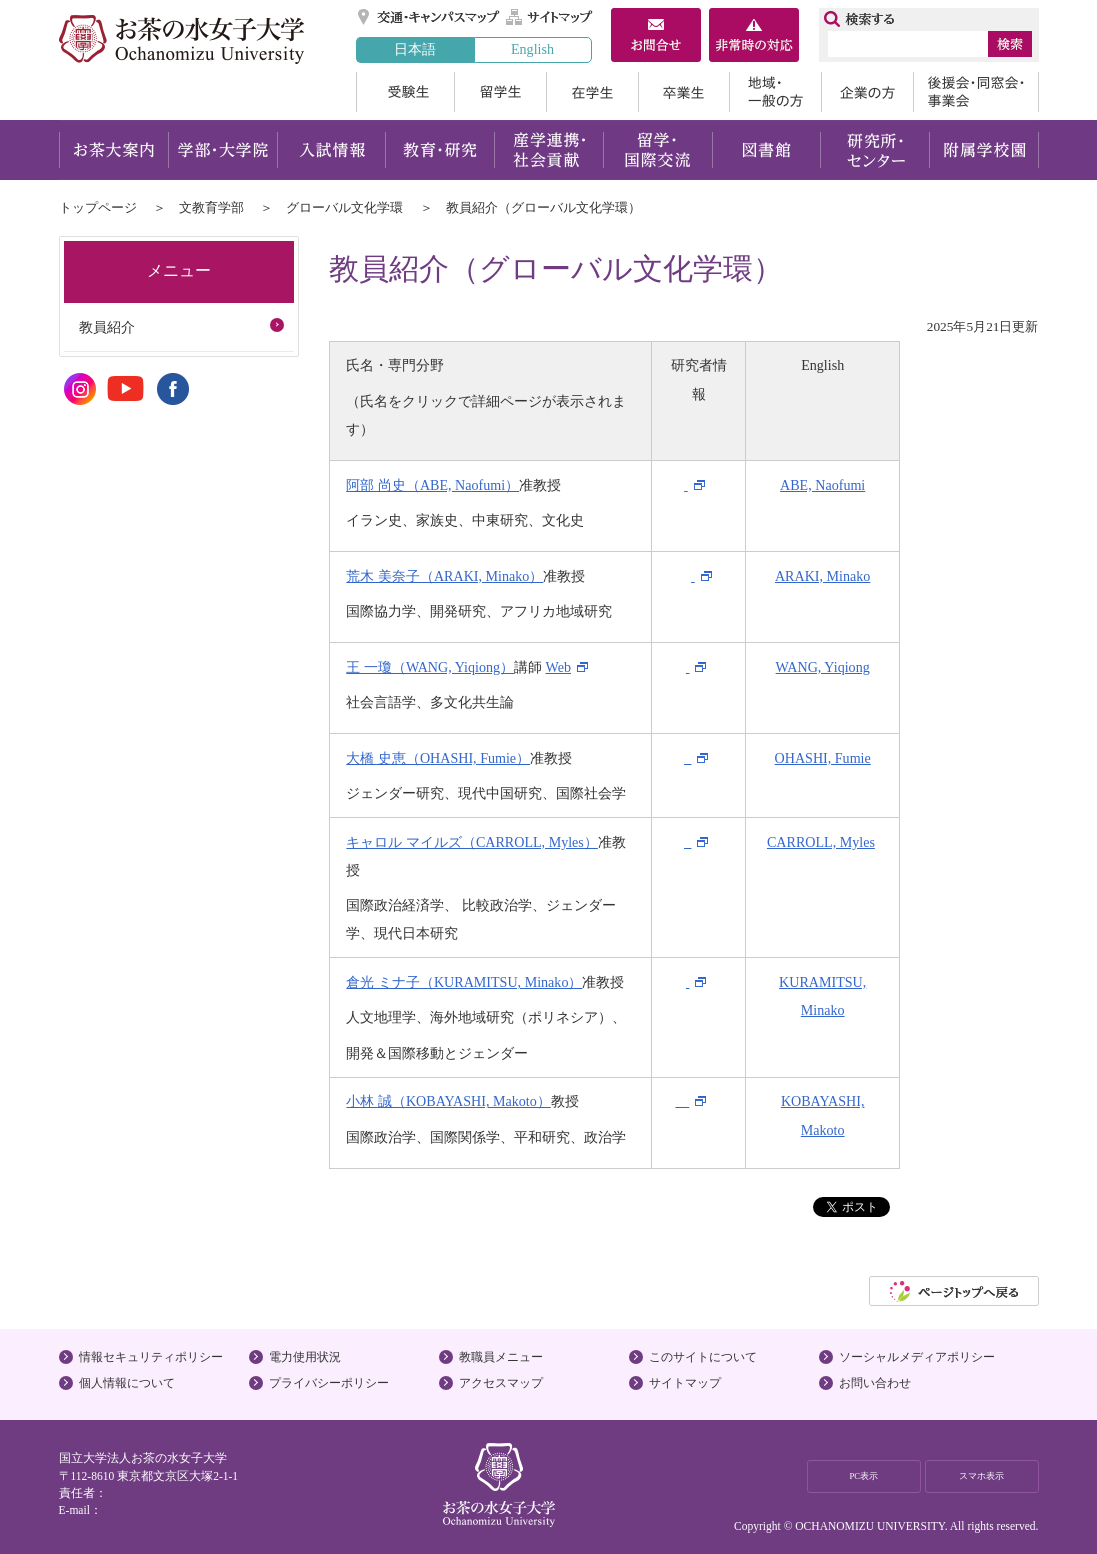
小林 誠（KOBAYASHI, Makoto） (448, 1101)
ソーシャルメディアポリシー (917, 1357)
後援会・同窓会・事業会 (976, 92)
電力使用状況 (305, 1357)
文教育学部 (211, 207)
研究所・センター (875, 150)
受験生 (405, 92)
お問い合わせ (875, 1383)
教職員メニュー (501, 1357)
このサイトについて (703, 1357)
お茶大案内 (113, 150)
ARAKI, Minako (822, 576)
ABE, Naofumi (822, 485)
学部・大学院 (222, 150)
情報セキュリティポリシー (151, 1357)
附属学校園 (984, 150)
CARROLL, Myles (821, 842)
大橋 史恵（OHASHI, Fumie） (438, 758)
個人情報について (127, 1383)
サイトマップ (550, 17)
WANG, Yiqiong (823, 667)
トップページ (98, 207)
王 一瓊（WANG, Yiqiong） (430, 667)
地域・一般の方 (775, 92)
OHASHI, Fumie (823, 758)
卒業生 (683, 92)
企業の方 (867, 92)
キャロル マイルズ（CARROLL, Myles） (471, 842)
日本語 (415, 49)
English (532, 49)
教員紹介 (107, 327)
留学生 (500, 92)
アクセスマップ (501, 1383)
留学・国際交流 (657, 150)
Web (558, 667)
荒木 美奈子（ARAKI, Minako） (444, 576)
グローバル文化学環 (344, 207)
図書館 (766, 150)
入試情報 (331, 150)
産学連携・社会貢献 (548, 150)
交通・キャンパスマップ (429, 17)
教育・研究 (439, 150)
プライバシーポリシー (329, 1383)
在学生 (592, 92)
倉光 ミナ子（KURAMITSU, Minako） (464, 982)
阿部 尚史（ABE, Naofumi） (432, 485)
